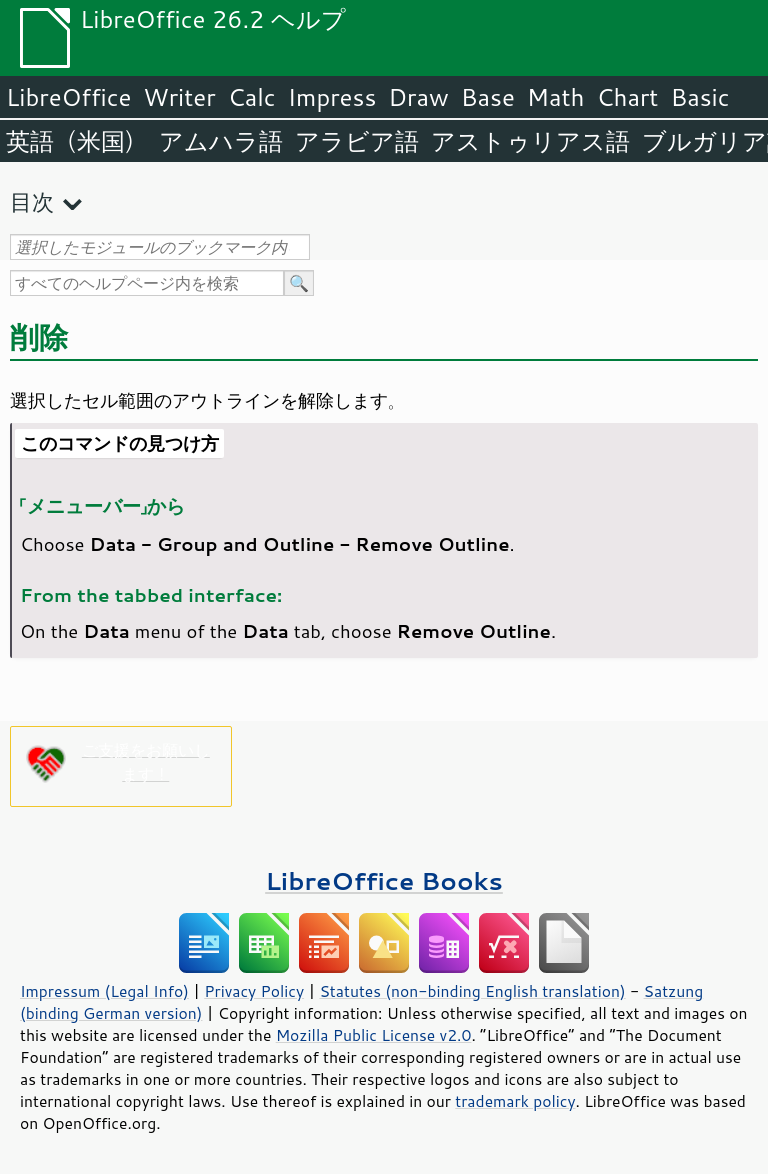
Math (556, 97)
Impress (332, 97)
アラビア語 (357, 141)
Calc (252, 97)
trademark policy (515, 1101)
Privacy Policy (254, 991)
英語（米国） (76, 141)
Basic (699, 97)
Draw (418, 97)
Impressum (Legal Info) (104, 991)
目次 (32, 201)
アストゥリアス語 (530, 141)
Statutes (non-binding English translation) (472, 991)
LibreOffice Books (384, 880)
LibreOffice (68, 97)
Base (488, 97)
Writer (179, 97)
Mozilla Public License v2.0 (374, 1035)
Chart (627, 97)
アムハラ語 (221, 141)
